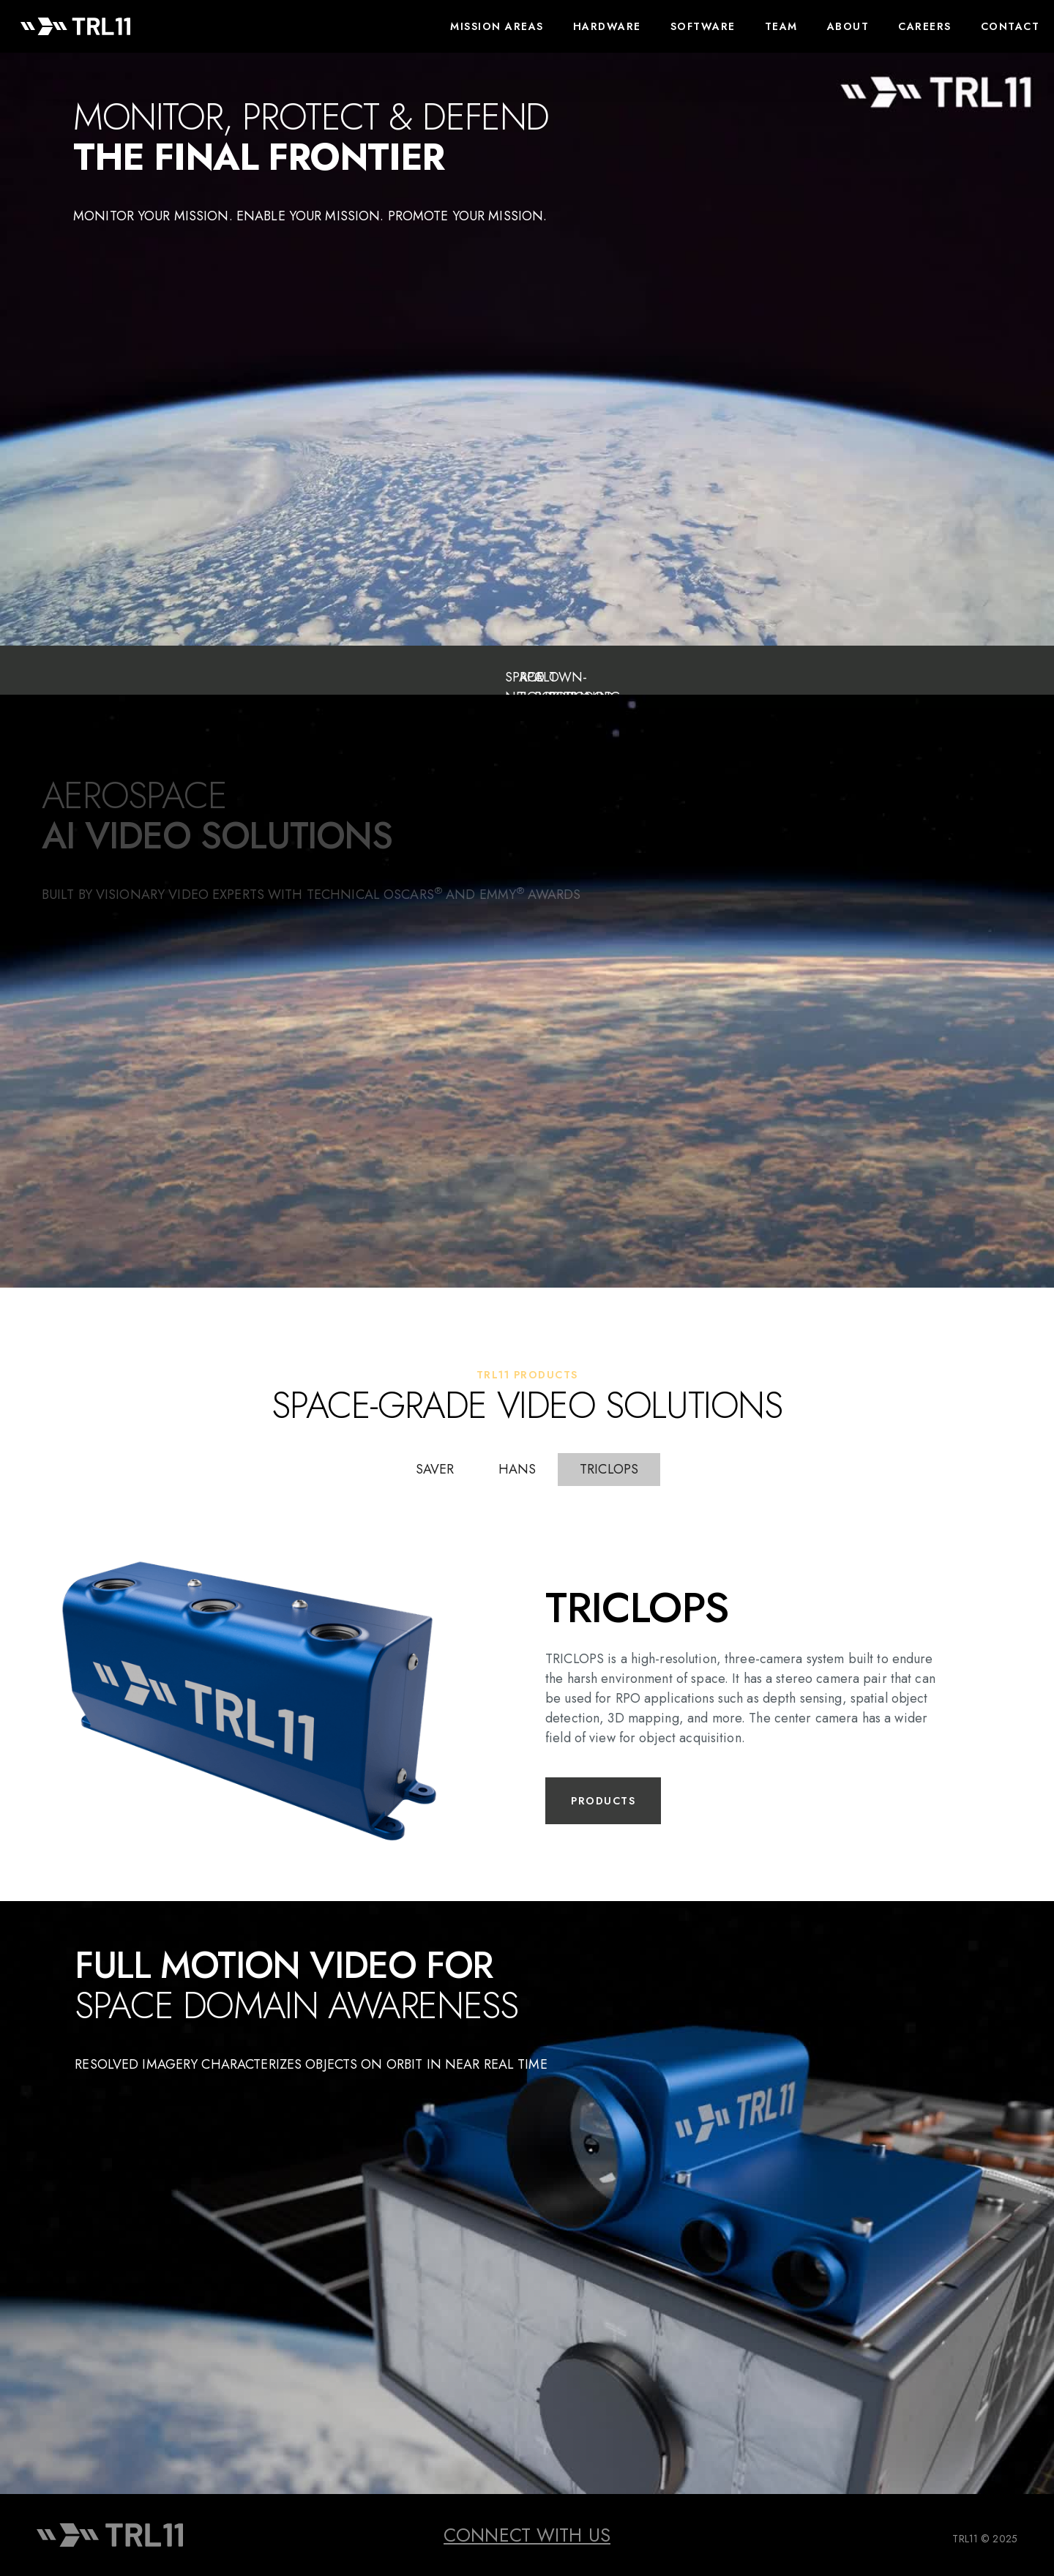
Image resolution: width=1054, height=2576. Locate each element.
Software (703, 26)
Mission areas (497, 26)
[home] (75, 26)
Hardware (607, 26)
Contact (1010, 26)
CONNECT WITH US (527, 2535)
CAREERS (925, 26)
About (848, 26)
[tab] (435, 1469)
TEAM (781, 26)
